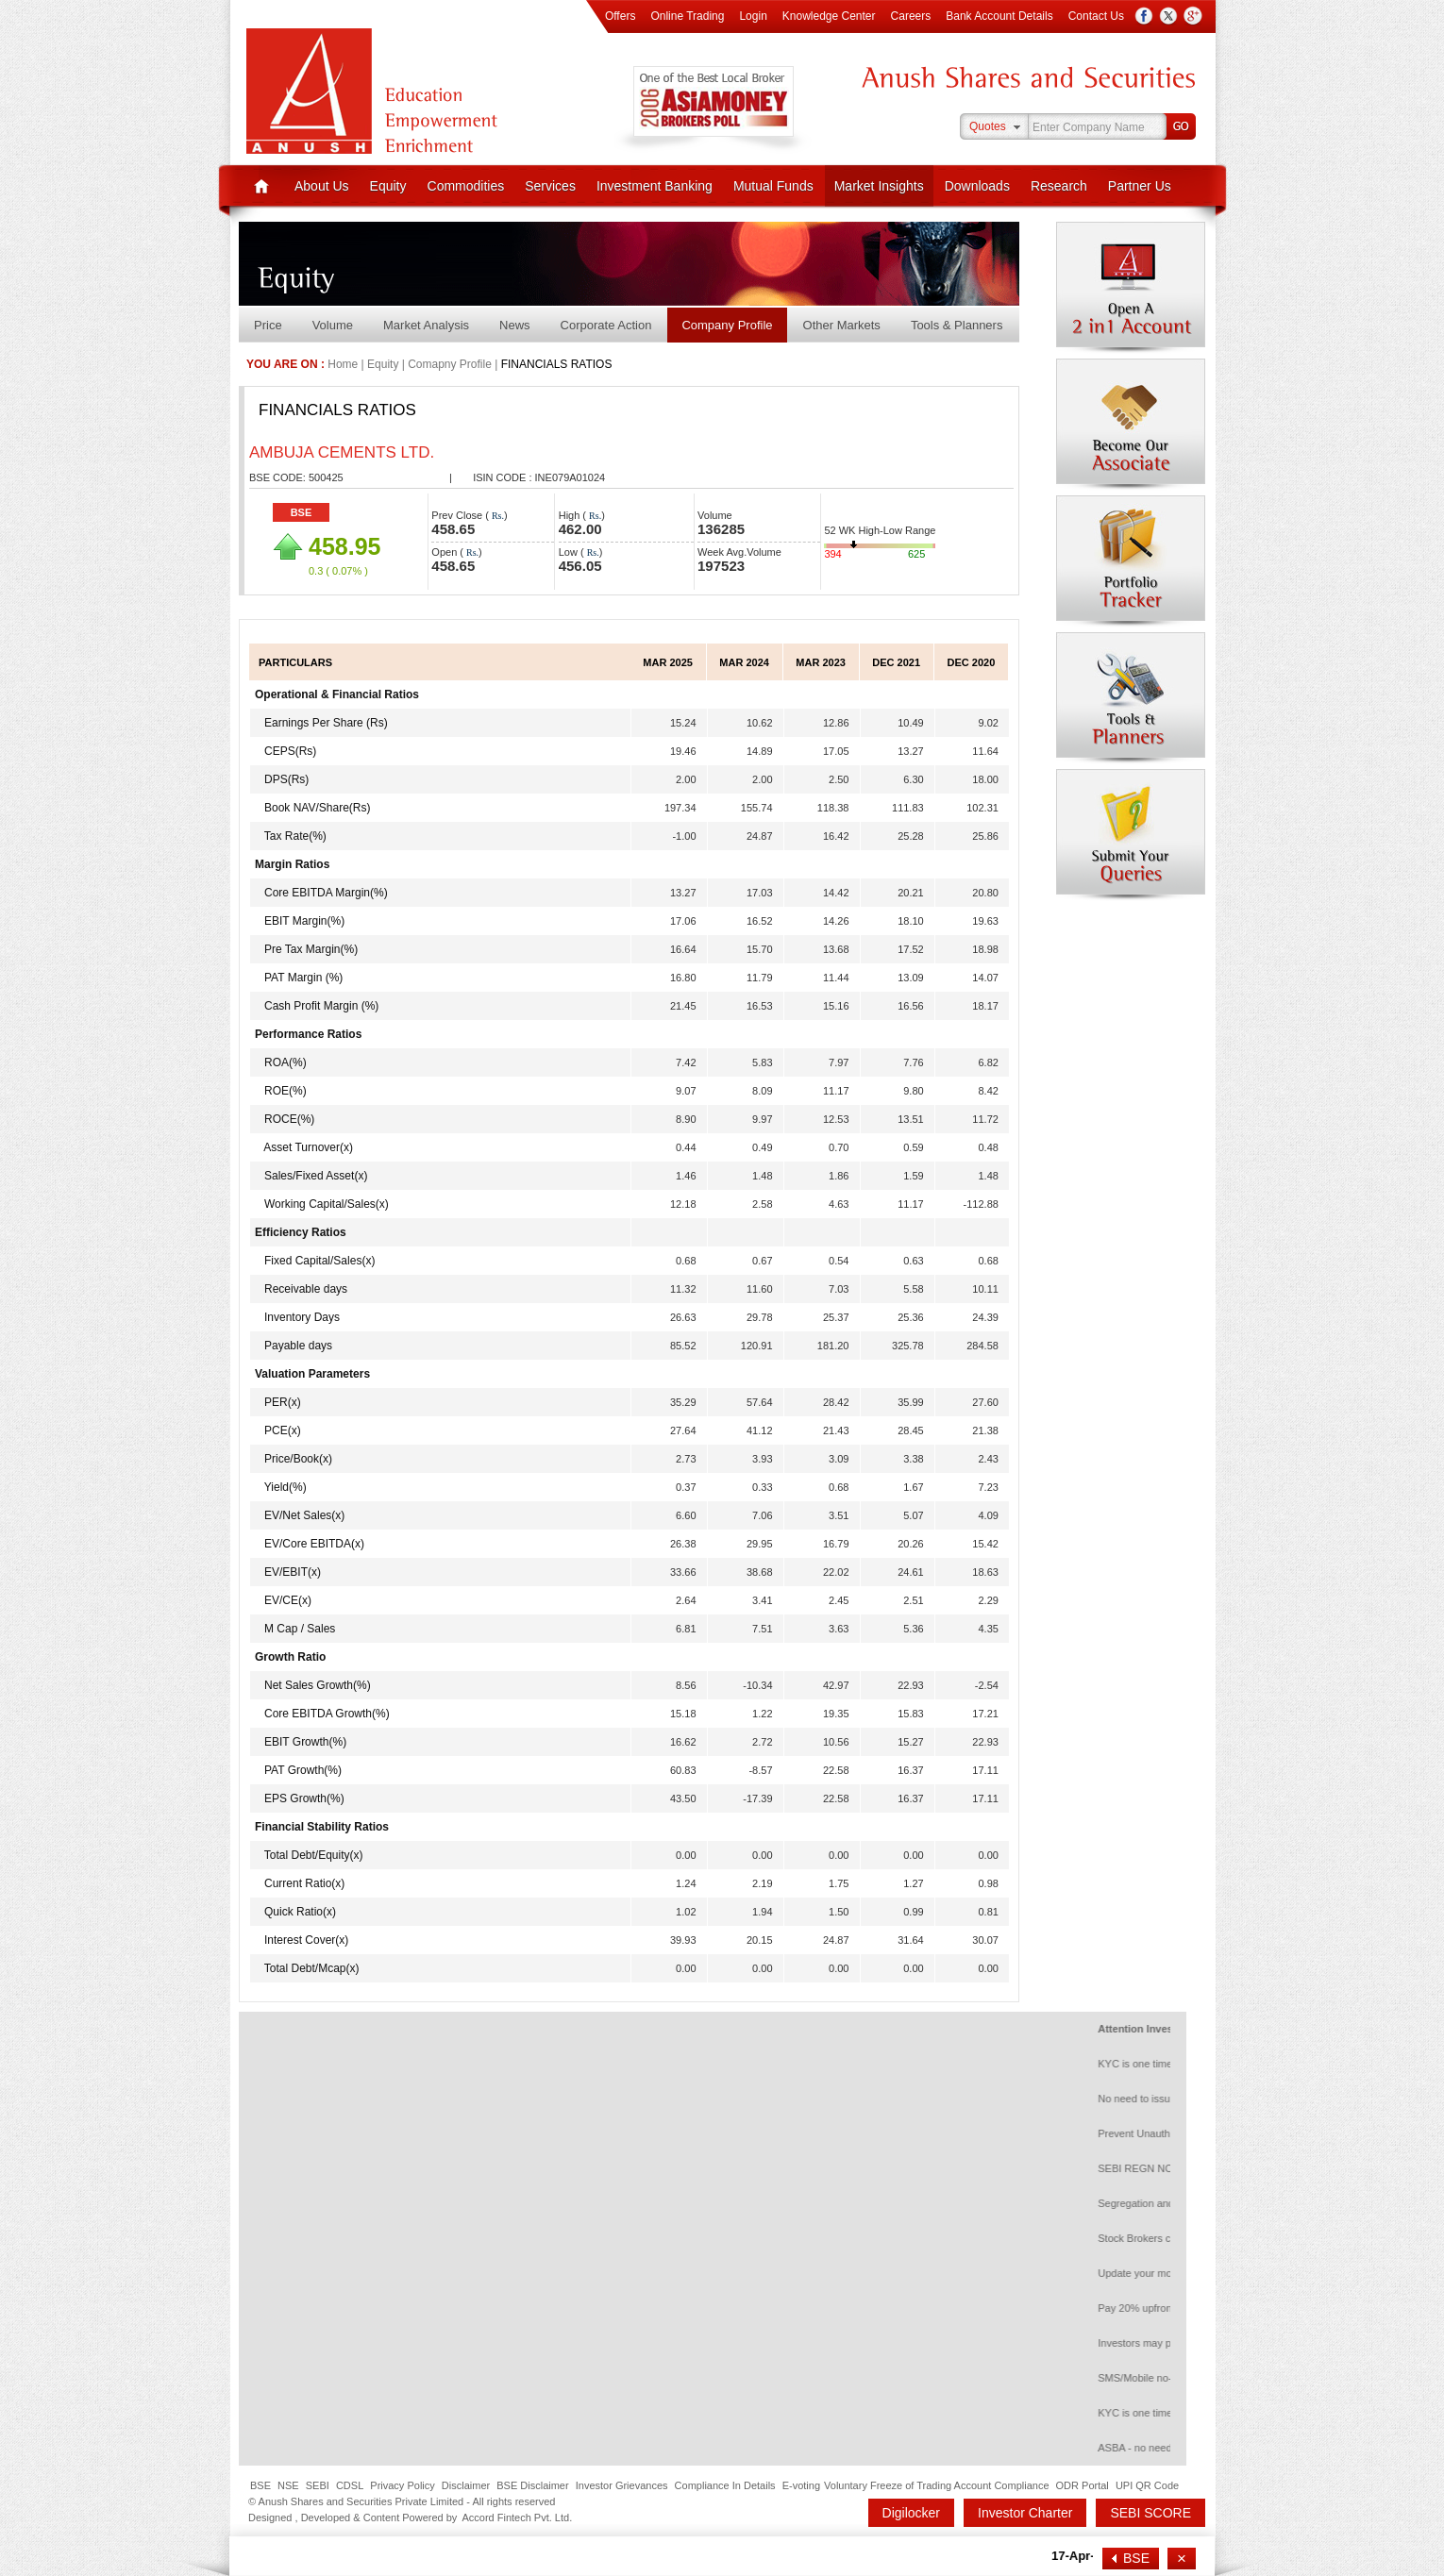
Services (550, 185)
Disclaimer (466, 2485)
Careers (911, 16)
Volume (332, 325)
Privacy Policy (402, 2485)
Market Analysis (426, 325)
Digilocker (911, 2512)
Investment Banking (654, 185)
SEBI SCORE (1150, 2512)
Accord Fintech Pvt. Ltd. (517, 2517)
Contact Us (1096, 16)
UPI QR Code (1147, 2485)
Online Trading (687, 16)
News (514, 325)
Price (268, 325)
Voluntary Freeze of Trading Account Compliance (936, 2485)
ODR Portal (1082, 2485)
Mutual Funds (773, 185)
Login (752, 16)
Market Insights (879, 185)
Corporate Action (606, 325)
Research (1059, 185)
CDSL (349, 2485)
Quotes (987, 126)
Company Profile (726, 325)
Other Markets (842, 325)
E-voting (801, 2485)
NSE (288, 2485)
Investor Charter (1025, 2512)
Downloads (977, 185)
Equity (388, 185)
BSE (301, 512)
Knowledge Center (829, 16)
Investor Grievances (622, 2485)
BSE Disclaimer (532, 2485)
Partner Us (1139, 185)
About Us (321, 185)
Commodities (466, 185)
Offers (620, 16)
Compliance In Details (725, 2485)
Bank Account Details (999, 16)
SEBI (317, 2485)
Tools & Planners (957, 325)
